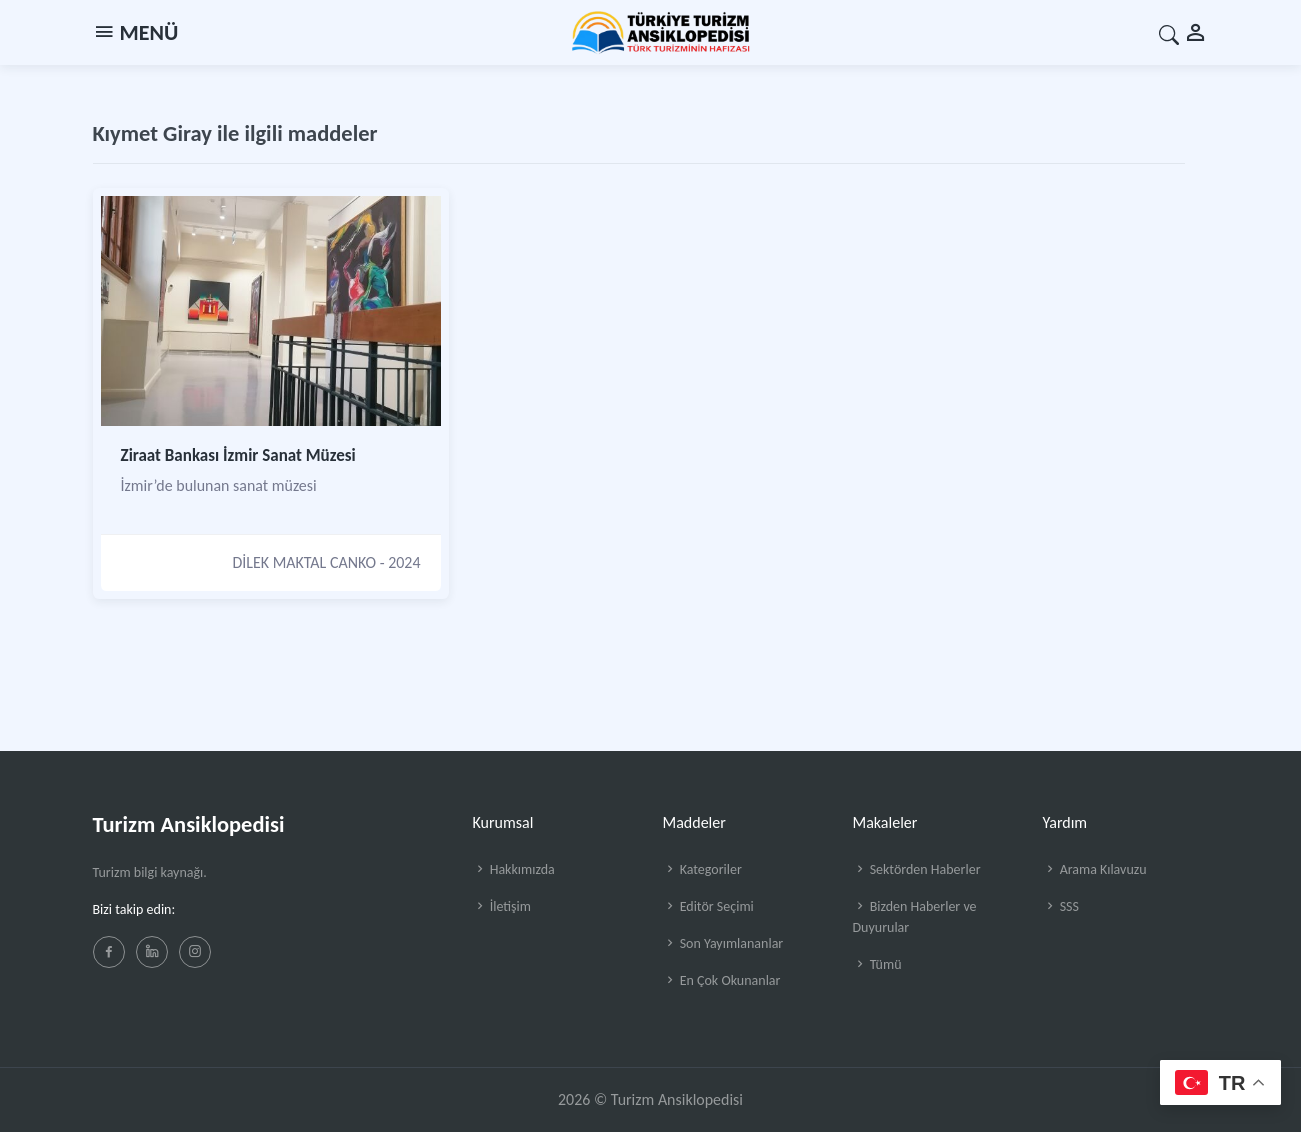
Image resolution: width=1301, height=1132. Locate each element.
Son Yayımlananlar (723, 943)
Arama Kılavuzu (1095, 869)
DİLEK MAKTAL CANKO (304, 562)
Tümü (877, 964)
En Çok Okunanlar (722, 980)
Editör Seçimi (708, 906)
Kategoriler (702, 869)
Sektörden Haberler (917, 869)
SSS (1061, 906)
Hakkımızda (514, 869)
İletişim (502, 906)
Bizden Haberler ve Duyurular (915, 917)
